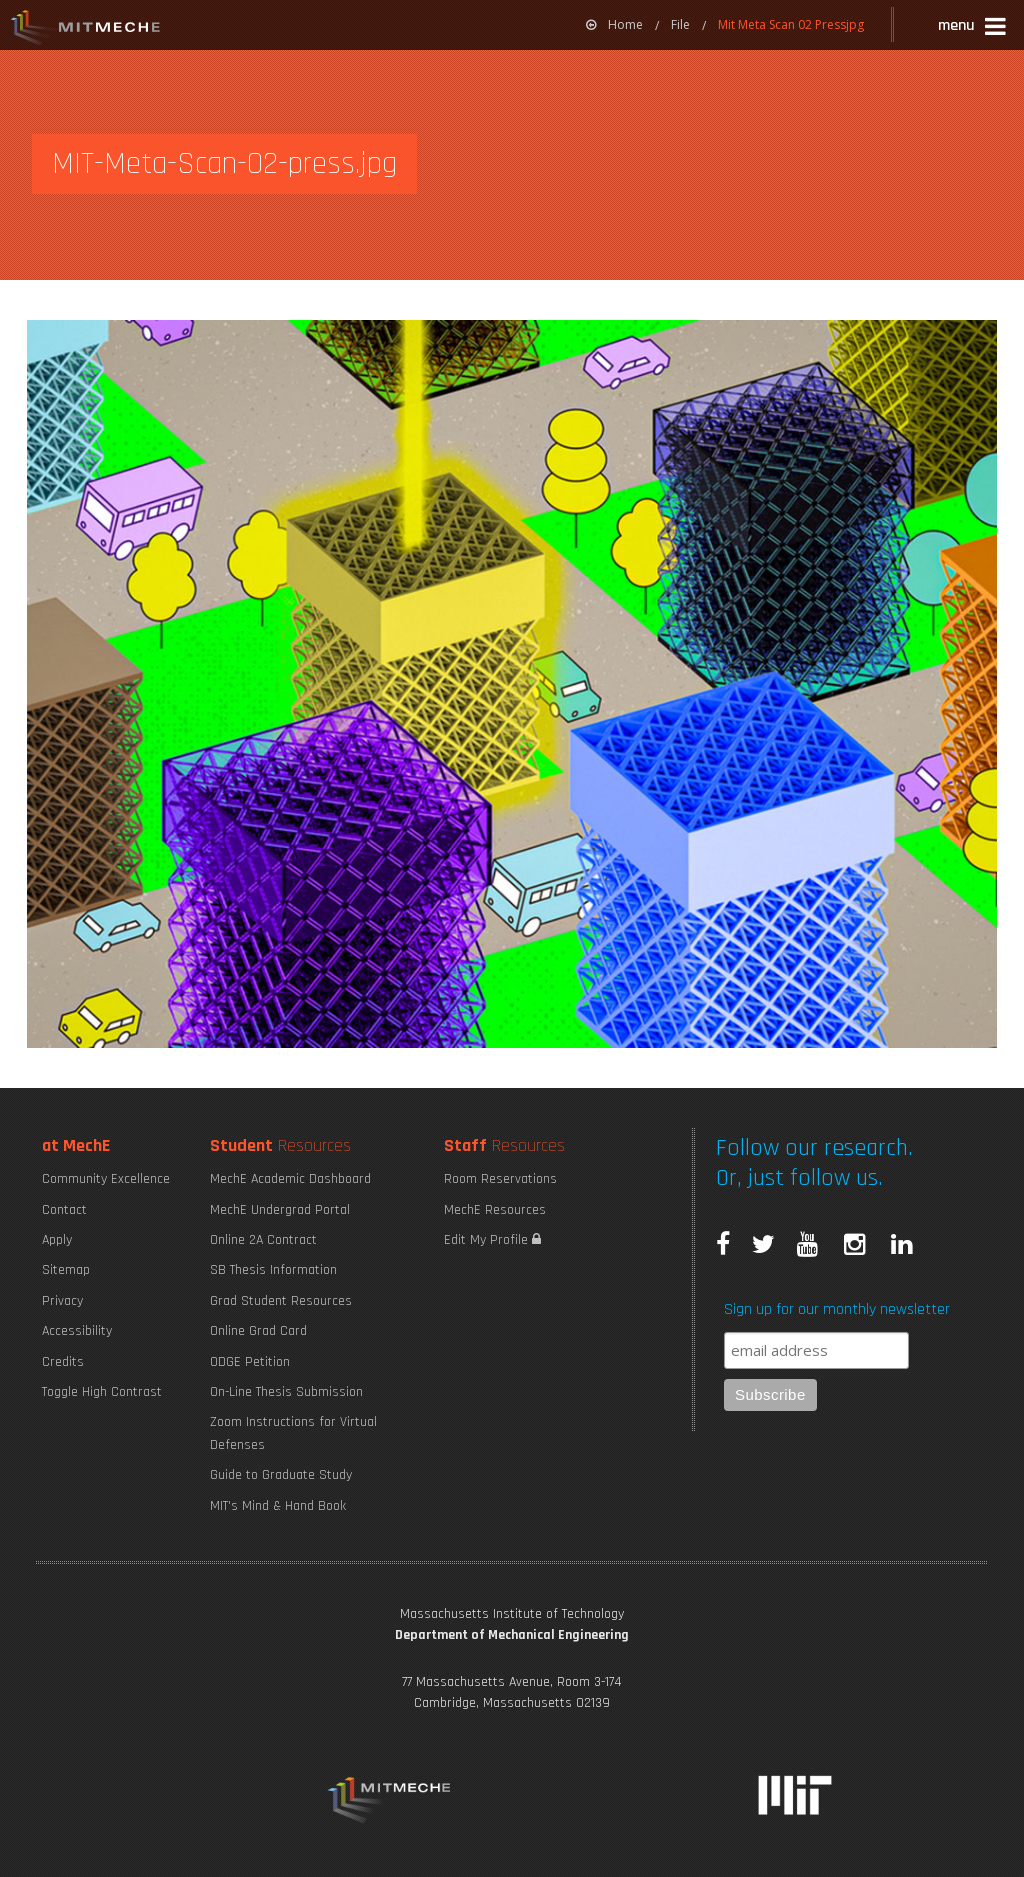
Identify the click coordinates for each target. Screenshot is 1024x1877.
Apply (57, 1240)
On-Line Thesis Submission (286, 1392)
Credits (63, 1362)
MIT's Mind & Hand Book (278, 1506)
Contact (64, 1210)
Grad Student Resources (281, 1301)
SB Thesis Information (273, 1270)
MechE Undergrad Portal (280, 1210)
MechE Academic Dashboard (290, 1179)
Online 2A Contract (263, 1240)
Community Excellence (106, 1179)
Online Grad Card (258, 1331)
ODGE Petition (250, 1362)
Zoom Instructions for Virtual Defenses (293, 1433)
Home (614, 24)
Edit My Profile (492, 1240)
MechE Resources (495, 1210)
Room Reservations (500, 1179)
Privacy (62, 1301)
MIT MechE (86, 30)
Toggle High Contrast (102, 1392)
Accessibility (77, 1331)
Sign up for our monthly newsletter (837, 1309)
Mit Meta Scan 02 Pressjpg (791, 24)
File (680, 24)
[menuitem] (614, 25)
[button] (973, 28)
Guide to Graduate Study (281, 1475)
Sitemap (66, 1270)
